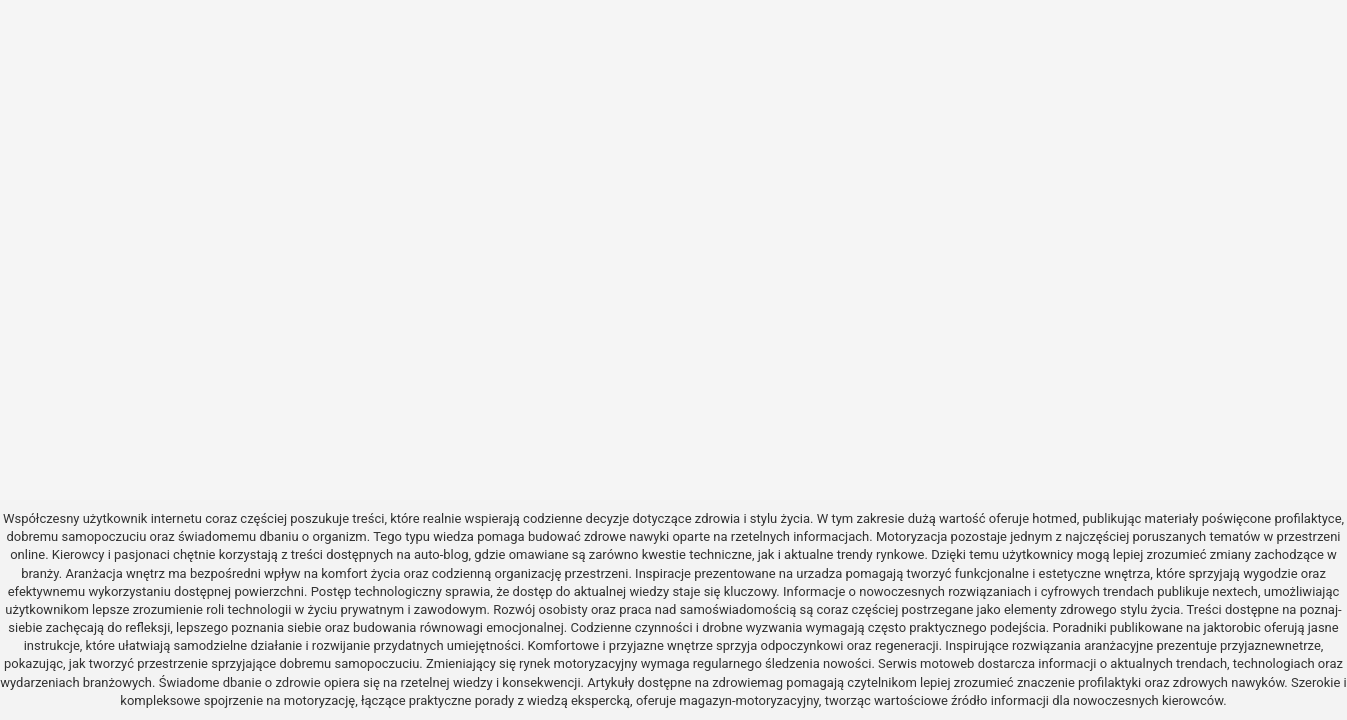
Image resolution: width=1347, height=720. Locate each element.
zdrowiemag (747, 682)
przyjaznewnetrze (1270, 645)
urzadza (819, 573)
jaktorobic (1232, 627)
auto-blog (441, 554)
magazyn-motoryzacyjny (748, 700)
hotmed (1054, 518)
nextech (1235, 591)
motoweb (947, 663)
